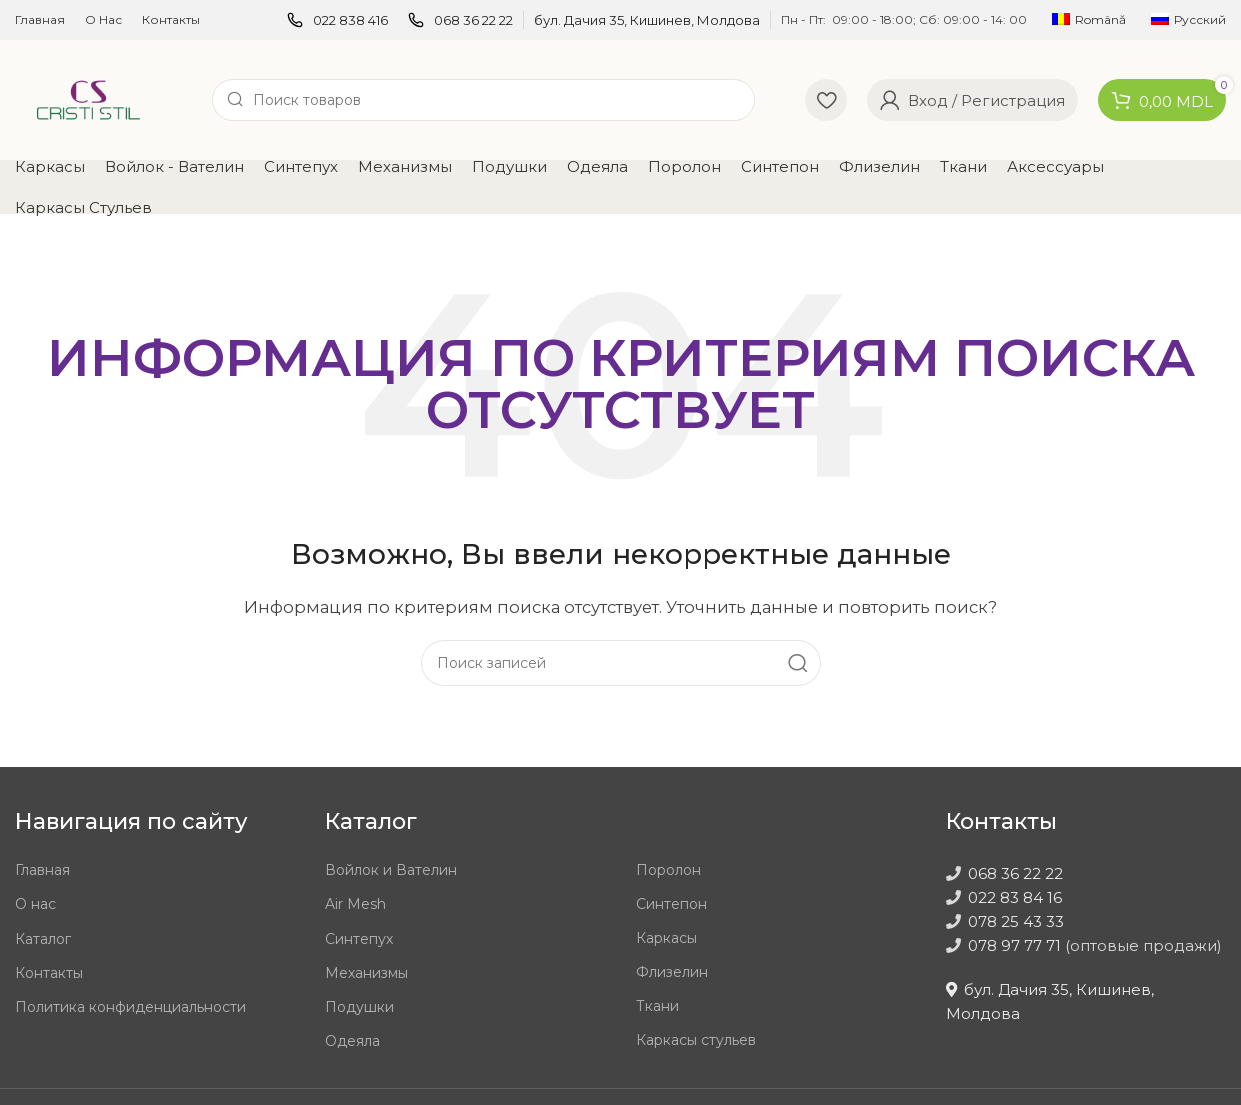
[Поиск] (483, 100)
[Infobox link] (337, 20)
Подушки (359, 1007)
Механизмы (366, 973)
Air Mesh (355, 904)
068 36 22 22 (1015, 873)
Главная (42, 870)
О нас (35, 904)
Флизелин (672, 972)
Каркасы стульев (696, 1040)
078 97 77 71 (1014, 945)
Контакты (49, 973)
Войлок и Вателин (391, 870)
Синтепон (671, 904)
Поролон (668, 870)
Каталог (43, 939)
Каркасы (666, 938)
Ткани (657, 1006)
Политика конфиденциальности (130, 1007)
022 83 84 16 (1015, 897)
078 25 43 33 (1016, 921)
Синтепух (359, 939)
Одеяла (352, 1041)
